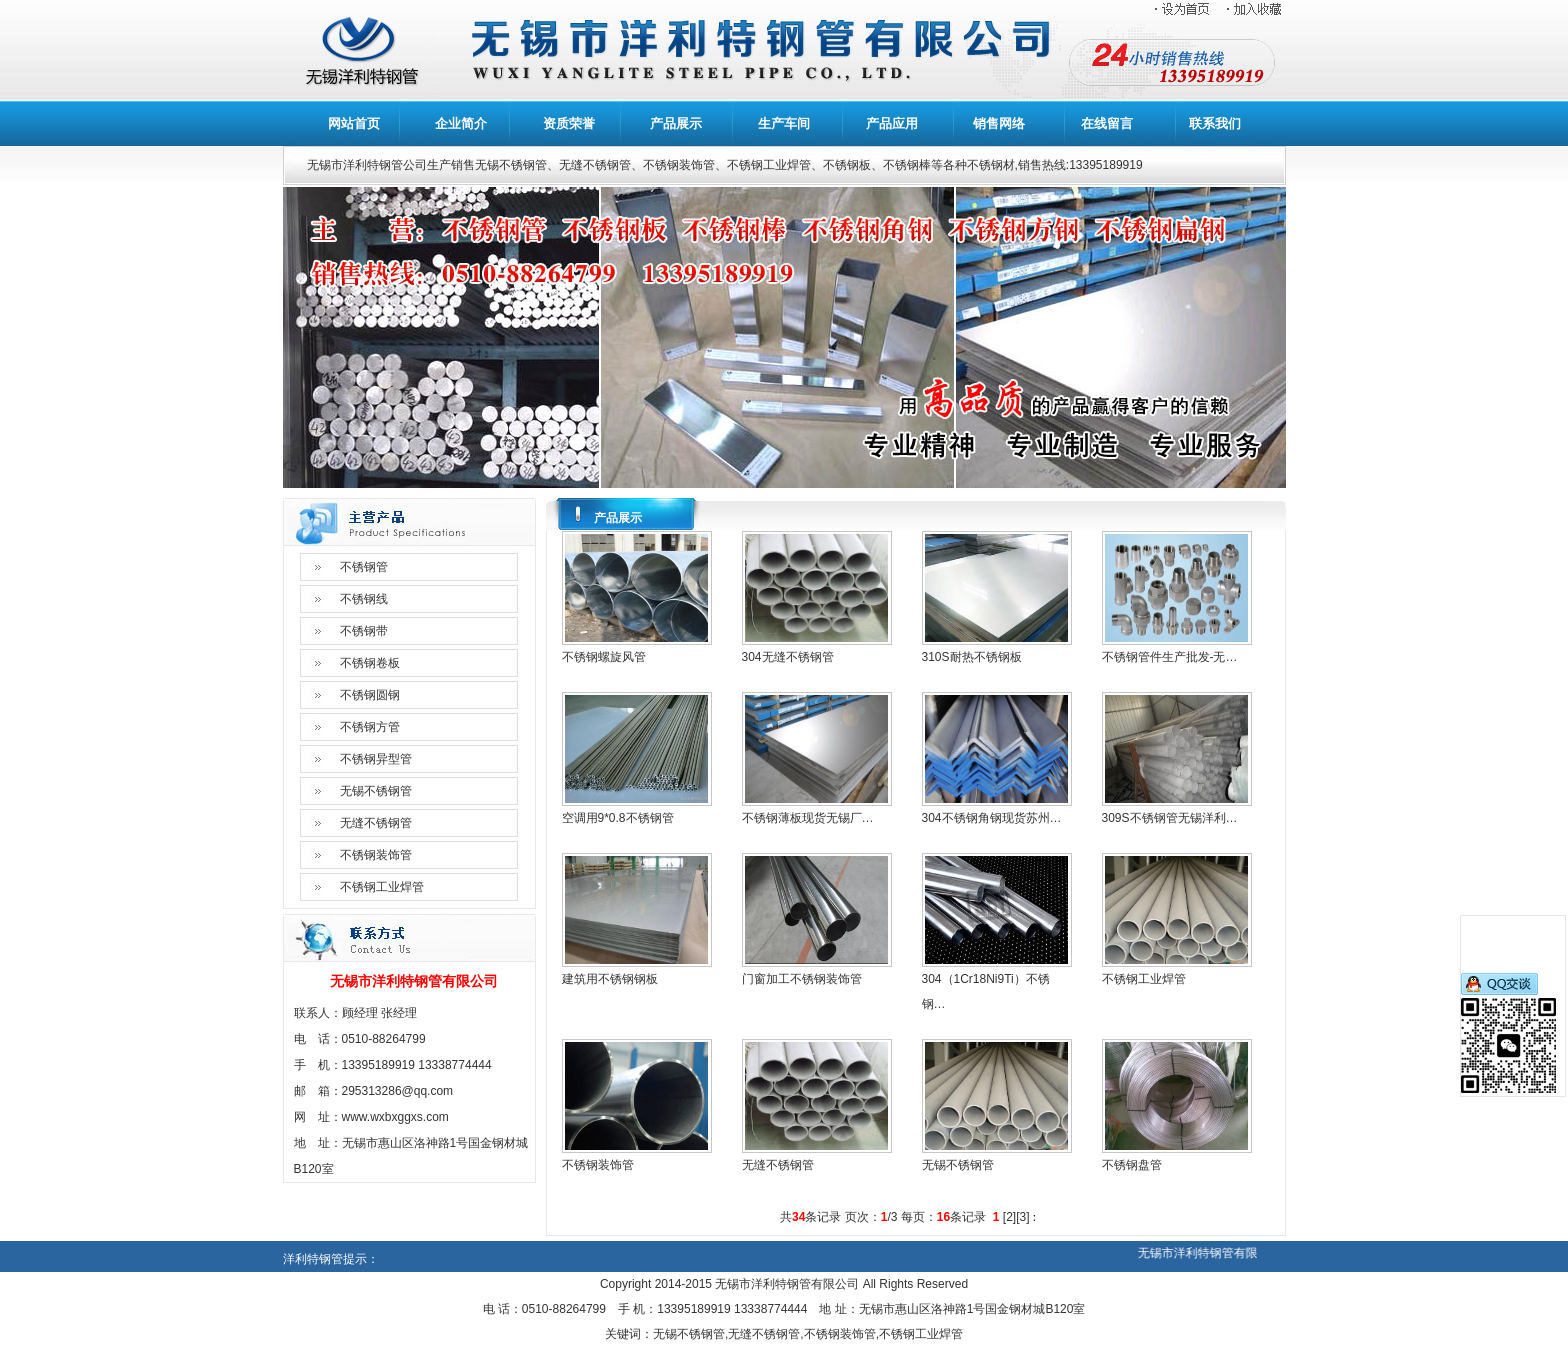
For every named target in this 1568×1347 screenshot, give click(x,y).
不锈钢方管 (370, 727)
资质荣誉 (569, 123)
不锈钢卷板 (370, 663)
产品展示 (676, 123)
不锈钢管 (364, 567)
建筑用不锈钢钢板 (610, 979)
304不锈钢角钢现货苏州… (992, 818)
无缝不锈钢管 (376, 823)
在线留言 (1107, 123)
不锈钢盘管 (1132, 1165)
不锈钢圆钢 (370, 695)
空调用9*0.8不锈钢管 (618, 818)
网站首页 (354, 123)
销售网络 (999, 123)
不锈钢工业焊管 (382, 887)
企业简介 (461, 123)
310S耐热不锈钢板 (972, 657)
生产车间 (784, 123)
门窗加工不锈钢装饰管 (802, 979)
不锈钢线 (364, 599)
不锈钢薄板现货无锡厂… (808, 818)
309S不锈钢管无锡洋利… (1170, 818)
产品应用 (892, 123)
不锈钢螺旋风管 (604, 657)
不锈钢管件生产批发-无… (1170, 657)
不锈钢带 (364, 631)
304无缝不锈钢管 (788, 657)
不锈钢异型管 (376, 759)
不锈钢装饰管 (376, 855)
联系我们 (1215, 123)
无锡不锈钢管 (376, 791)
